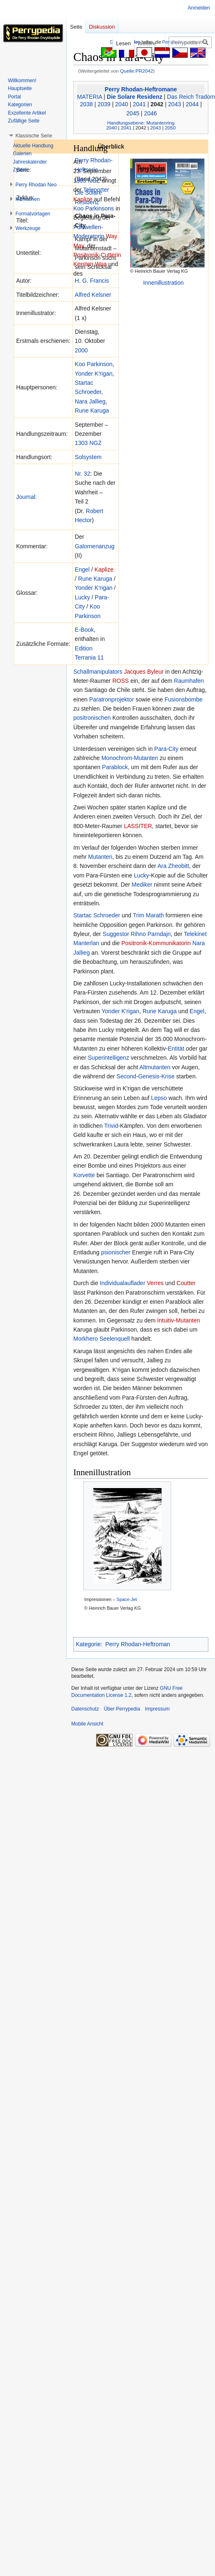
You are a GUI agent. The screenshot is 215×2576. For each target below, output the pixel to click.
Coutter (186, 1283)
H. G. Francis (92, 280)
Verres (155, 1283)
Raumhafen (189, 680)
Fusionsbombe (183, 699)
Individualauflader (122, 1283)
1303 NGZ (88, 443)
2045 (132, 113)
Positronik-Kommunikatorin (156, 943)
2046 (150, 113)
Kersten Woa (90, 264)
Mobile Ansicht (87, 1724)
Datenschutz (85, 1709)
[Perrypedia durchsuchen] (190, 42)
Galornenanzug (95, 546)
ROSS (120, 680)
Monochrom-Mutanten (129, 758)
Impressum (157, 1709)
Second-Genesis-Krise (145, 1076)
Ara (162, 866)
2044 (192, 104)
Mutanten (100, 856)
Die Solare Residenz (134, 96)
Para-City (166, 748)
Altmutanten (155, 1067)
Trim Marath (148, 915)
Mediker (142, 884)
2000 (81, 350)
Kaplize (104, 569)
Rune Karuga (92, 410)
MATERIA (89, 96)
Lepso (159, 1098)
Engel (82, 569)
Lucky (82, 597)
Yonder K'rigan (94, 373)
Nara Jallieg (90, 401)
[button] (33, 136)
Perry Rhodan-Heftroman (137, 1644)
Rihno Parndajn (151, 934)
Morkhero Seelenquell (101, 1338)
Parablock (115, 767)
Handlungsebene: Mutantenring (141, 122)
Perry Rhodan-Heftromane (141, 89)
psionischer (115, 1252)
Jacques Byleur (144, 671)
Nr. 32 (82, 473)
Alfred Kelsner (93, 294)
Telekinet (195, 934)
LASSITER (138, 826)
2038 (86, 104)
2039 (104, 104)
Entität (176, 1048)
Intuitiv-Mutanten (178, 1320)
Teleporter (96, 189)
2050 (170, 127)
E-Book (84, 629)
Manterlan (86, 943)
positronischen (92, 717)
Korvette (84, 1175)
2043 (174, 104)
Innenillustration (163, 282)
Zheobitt (178, 866)
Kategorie (88, 1644)
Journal (25, 497)
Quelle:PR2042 (136, 70)
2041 (139, 104)
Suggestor (116, 934)
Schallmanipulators (97, 671)
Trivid (111, 1125)
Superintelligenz (108, 1057)
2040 (121, 104)
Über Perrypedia (122, 1709)
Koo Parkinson (94, 364)
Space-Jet (126, 1599)
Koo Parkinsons (93, 208)
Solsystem (88, 457)
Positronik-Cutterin (97, 255)
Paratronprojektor (111, 699)
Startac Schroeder (96, 915)
